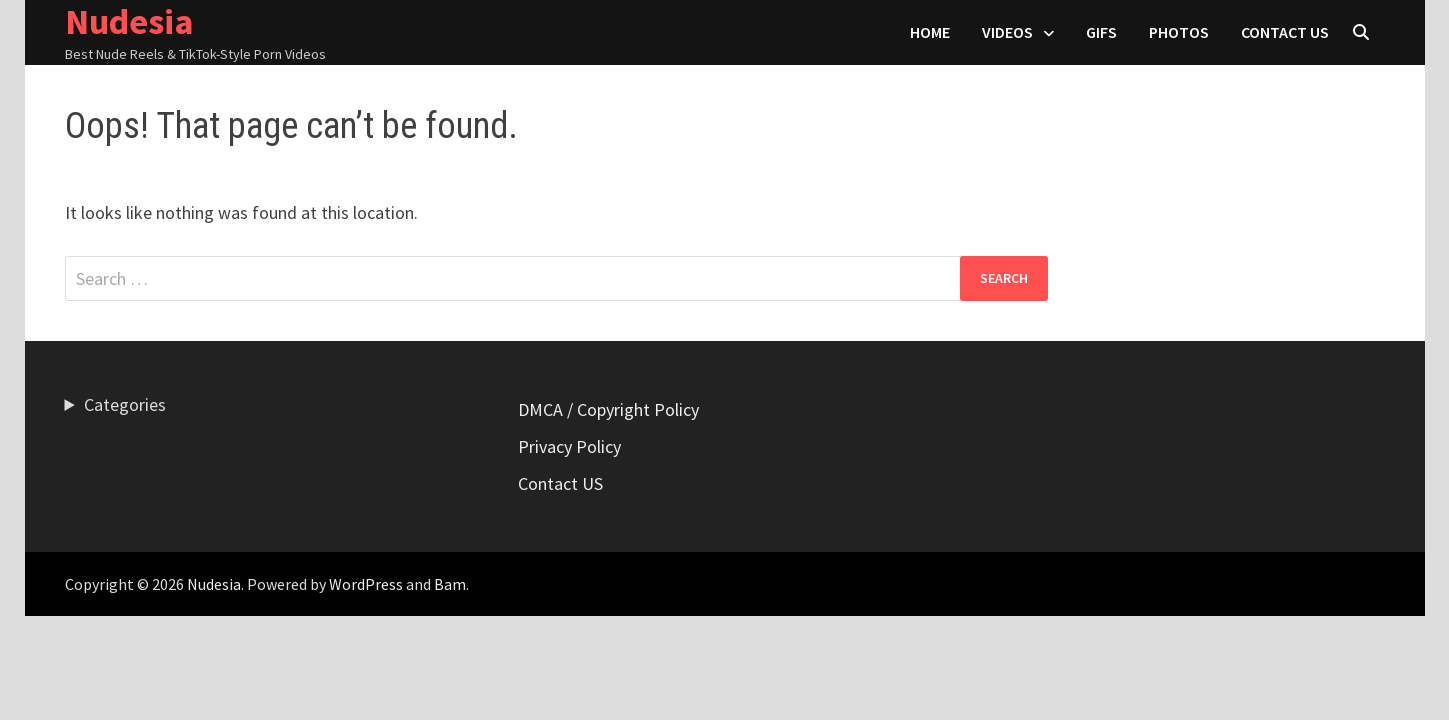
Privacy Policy (569, 446)
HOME (930, 32)
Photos (1179, 32)
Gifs (1101, 32)
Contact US (1285, 32)
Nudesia (214, 584)
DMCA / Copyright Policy (608, 409)
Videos (1007, 32)
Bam (450, 584)
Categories (125, 404)
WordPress (366, 584)
